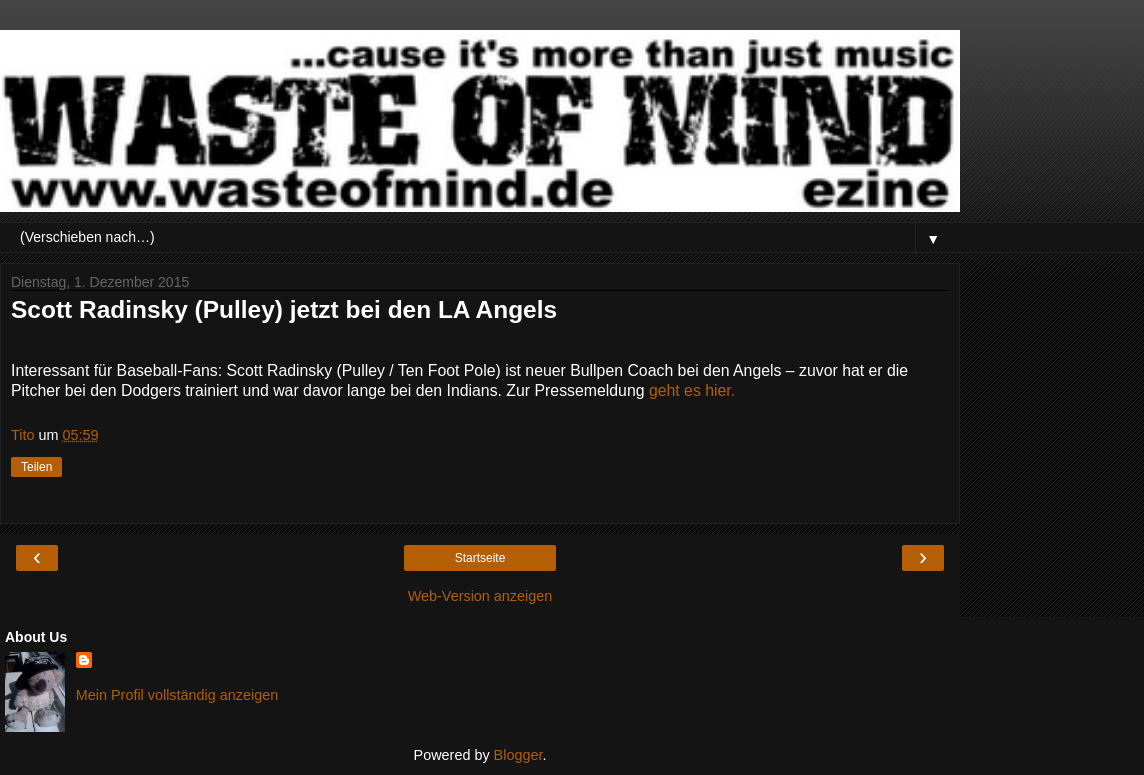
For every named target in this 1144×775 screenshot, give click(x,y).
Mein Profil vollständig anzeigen (177, 695)
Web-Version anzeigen (480, 596)
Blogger (518, 755)
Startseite (480, 558)
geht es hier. (692, 390)
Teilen (36, 467)
